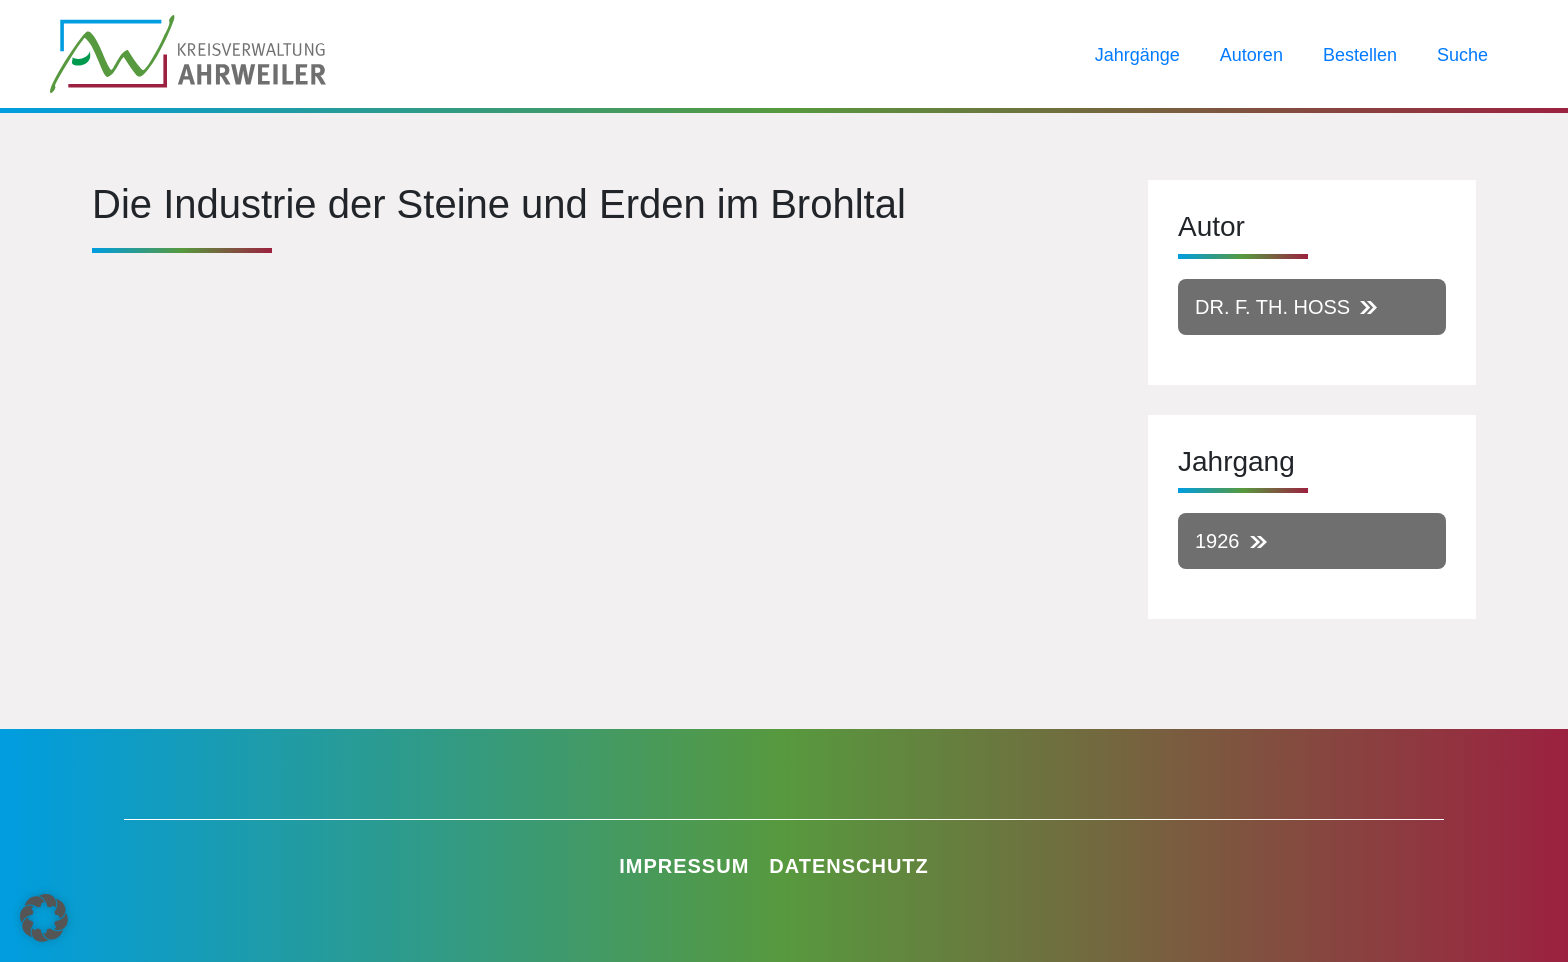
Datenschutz (849, 866)
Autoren (1251, 55)
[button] (44, 918)
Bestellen (1360, 55)
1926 (1217, 541)
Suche (1462, 55)
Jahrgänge (1137, 55)
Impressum (684, 866)
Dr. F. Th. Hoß (1272, 307)
